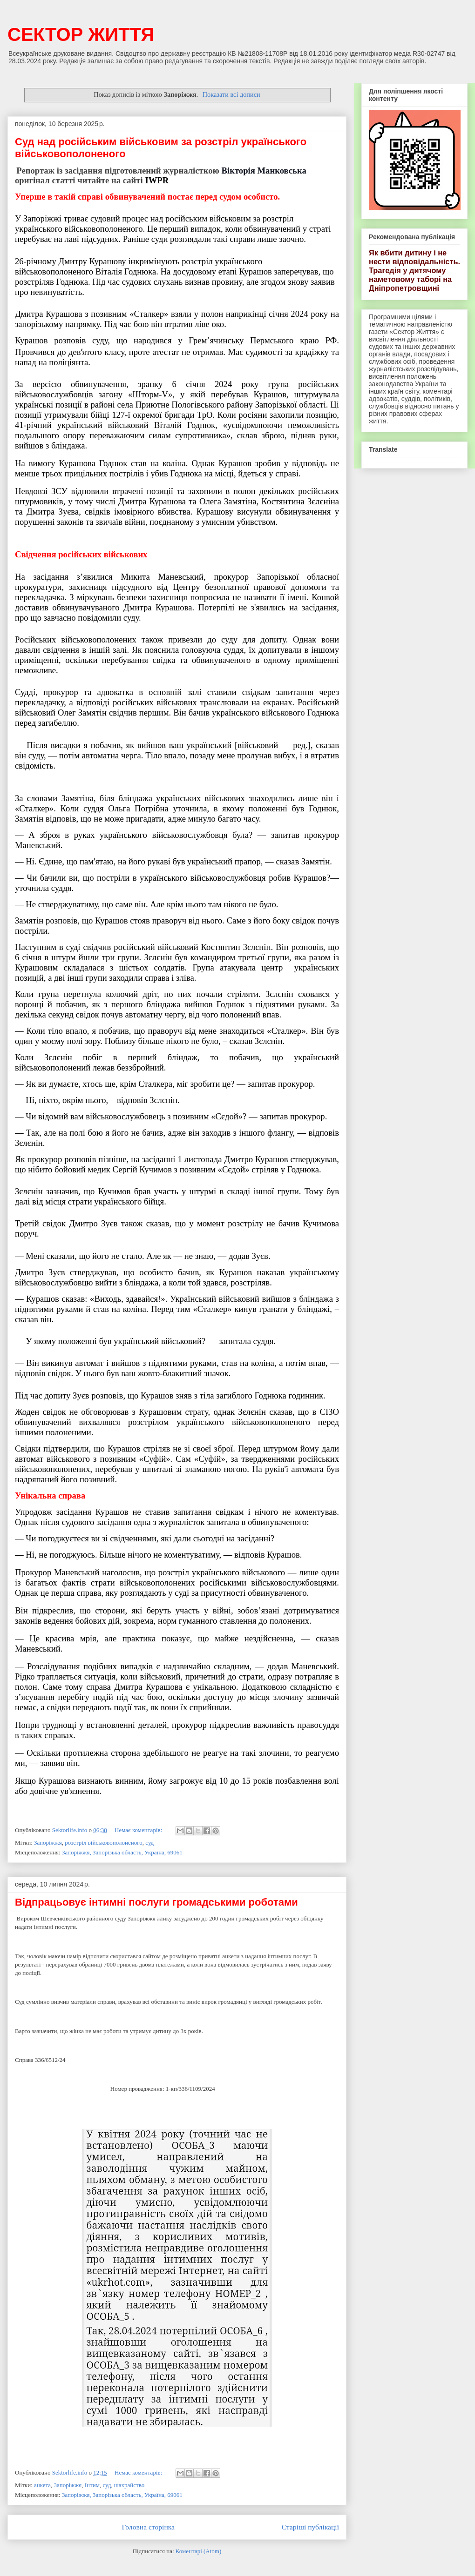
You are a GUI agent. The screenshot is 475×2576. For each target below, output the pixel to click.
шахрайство (129, 2485)
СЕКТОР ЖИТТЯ (80, 34)
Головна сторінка (148, 2527)
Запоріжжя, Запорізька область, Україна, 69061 (122, 1852)
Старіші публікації (310, 2527)
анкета (42, 2485)
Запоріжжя (48, 1842)
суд (149, 1842)
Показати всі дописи (231, 94)
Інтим (92, 2485)
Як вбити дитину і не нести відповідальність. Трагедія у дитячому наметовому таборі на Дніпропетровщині (414, 270)
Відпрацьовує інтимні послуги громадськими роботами (156, 1902)
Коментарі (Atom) (198, 2551)
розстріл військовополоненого (103, 1842)
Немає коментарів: (139, 1830)
